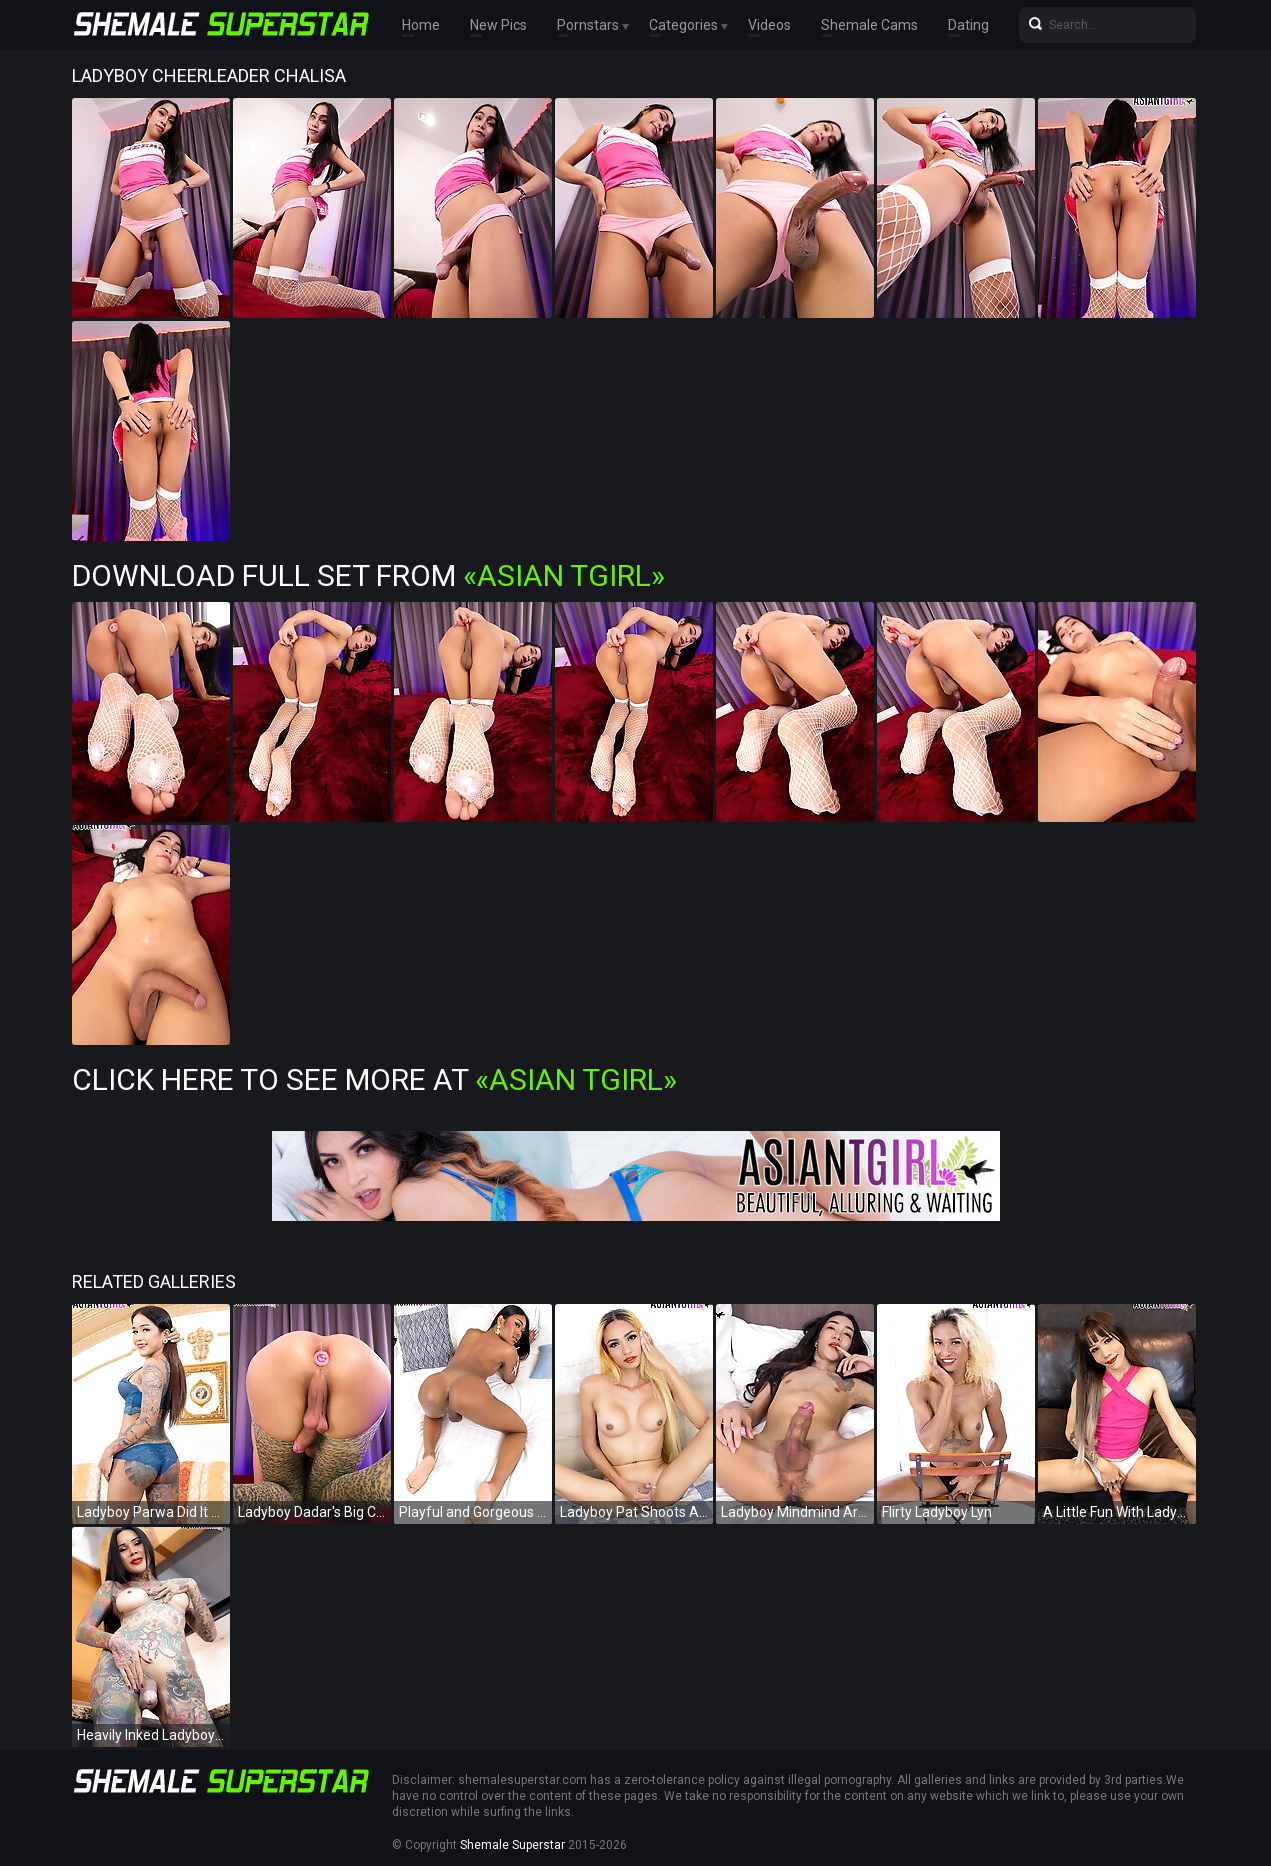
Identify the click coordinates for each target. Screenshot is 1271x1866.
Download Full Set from (368, 575)
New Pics (498, 25)
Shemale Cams (869, 25)
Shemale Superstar (512, 1845)
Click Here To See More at (374, 1079)
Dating (968, 25)
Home (421, 25)
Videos (769, 25)
